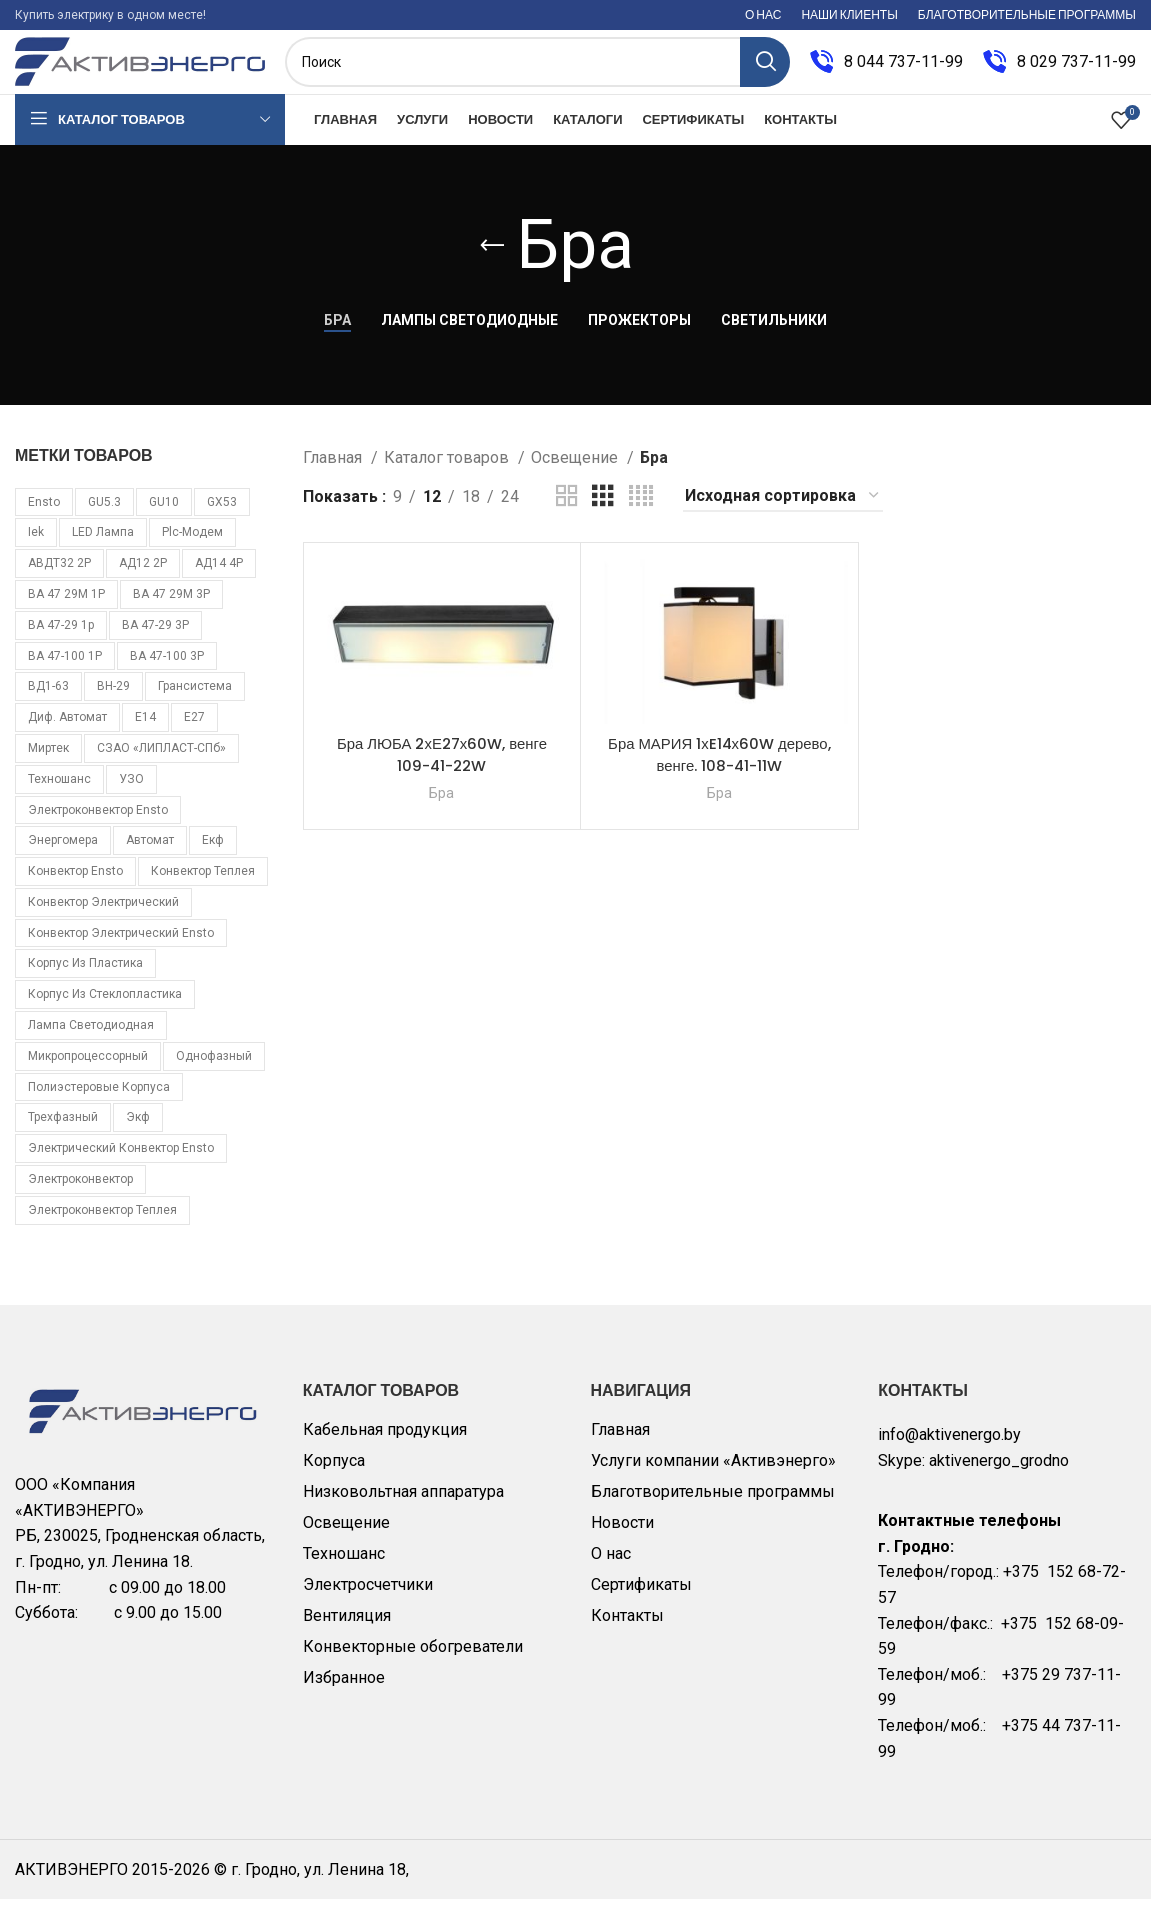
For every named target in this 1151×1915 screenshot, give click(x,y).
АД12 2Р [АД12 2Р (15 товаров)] (143, 578)
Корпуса (334, 1475)
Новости (622, 1537)
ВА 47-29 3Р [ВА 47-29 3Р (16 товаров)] (155, 640)
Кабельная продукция (385, 1444)
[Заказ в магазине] (783, 511)
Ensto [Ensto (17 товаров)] (44, 517)
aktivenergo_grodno (999, 1475)
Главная (334, 472)
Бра (441, 808)
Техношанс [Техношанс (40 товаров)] (59, 794)
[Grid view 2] (567, 511)
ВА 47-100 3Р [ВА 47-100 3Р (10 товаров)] (167, 671)
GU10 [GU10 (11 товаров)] (164, 517)
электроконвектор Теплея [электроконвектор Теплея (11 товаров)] (102, 1225)
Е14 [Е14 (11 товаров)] (145, 732)
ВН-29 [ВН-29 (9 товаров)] (113, 702)
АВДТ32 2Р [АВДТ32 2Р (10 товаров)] (59, 578)
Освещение (576, 472)
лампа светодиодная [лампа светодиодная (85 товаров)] (91, 1040)
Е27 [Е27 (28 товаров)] (194, 732)
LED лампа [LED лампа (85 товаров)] (103, 548)
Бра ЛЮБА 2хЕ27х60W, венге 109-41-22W (442, 769)
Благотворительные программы (713, 1506)
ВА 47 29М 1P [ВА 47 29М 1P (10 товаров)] (66, 609)
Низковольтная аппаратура (403, 1506)
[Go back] (492, 261)
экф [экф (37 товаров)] (138, 1133)
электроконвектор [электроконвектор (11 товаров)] (80, 1194)
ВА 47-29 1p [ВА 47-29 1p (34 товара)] (61, 640)
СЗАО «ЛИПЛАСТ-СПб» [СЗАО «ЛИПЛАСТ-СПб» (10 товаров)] (161, 763)
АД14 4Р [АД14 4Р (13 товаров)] (219, 578)
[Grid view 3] (603, 511)
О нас (611, 1568)
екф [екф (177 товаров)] (213, 856)
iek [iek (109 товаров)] (36, 548)
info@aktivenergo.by (949, 1449)
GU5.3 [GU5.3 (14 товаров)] (104, 517)
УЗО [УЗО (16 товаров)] (131, 794)
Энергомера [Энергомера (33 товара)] (63, 856)
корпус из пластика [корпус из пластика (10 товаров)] (85, 979)
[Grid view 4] (641, 511)
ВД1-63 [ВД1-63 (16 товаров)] (48, 702)
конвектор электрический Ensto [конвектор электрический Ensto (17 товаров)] (121, 948)
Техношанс (344, 1568)
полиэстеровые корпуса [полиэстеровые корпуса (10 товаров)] (99, 1102)
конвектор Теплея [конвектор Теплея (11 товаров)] (203, 886)
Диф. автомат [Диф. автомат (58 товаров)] (67, 732)
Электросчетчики (368, 1599)
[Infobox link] (886, 70)
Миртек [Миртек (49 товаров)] (48, 763)
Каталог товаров (448, 472)
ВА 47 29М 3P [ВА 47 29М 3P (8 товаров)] (171, 609)
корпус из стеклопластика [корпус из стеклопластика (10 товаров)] (105, 1010)
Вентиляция (347, 1630)
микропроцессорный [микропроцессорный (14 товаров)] (88, 1071)
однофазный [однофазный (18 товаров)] (214, 1071)
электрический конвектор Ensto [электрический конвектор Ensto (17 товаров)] (121, 1164)
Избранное (344, 1692)
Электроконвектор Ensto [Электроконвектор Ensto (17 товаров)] (98, 825)
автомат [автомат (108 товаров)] (150, 856)
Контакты (627, 1630)
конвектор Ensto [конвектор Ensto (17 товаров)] (75, 886)
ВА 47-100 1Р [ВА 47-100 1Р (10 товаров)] (65, 671)
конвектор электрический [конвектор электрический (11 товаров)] (103, 917)
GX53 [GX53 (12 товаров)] (222, 517)
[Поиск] (537, 70)
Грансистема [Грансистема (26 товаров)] (195, 702)
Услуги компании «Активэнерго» (713, 1475)
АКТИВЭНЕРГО (73, 1884)
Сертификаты (641, 1599)
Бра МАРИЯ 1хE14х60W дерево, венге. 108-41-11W (719, 769)
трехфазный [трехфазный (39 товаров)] (63, 1133)
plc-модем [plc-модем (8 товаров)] (192, 548)
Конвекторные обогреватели (413, 1661)
